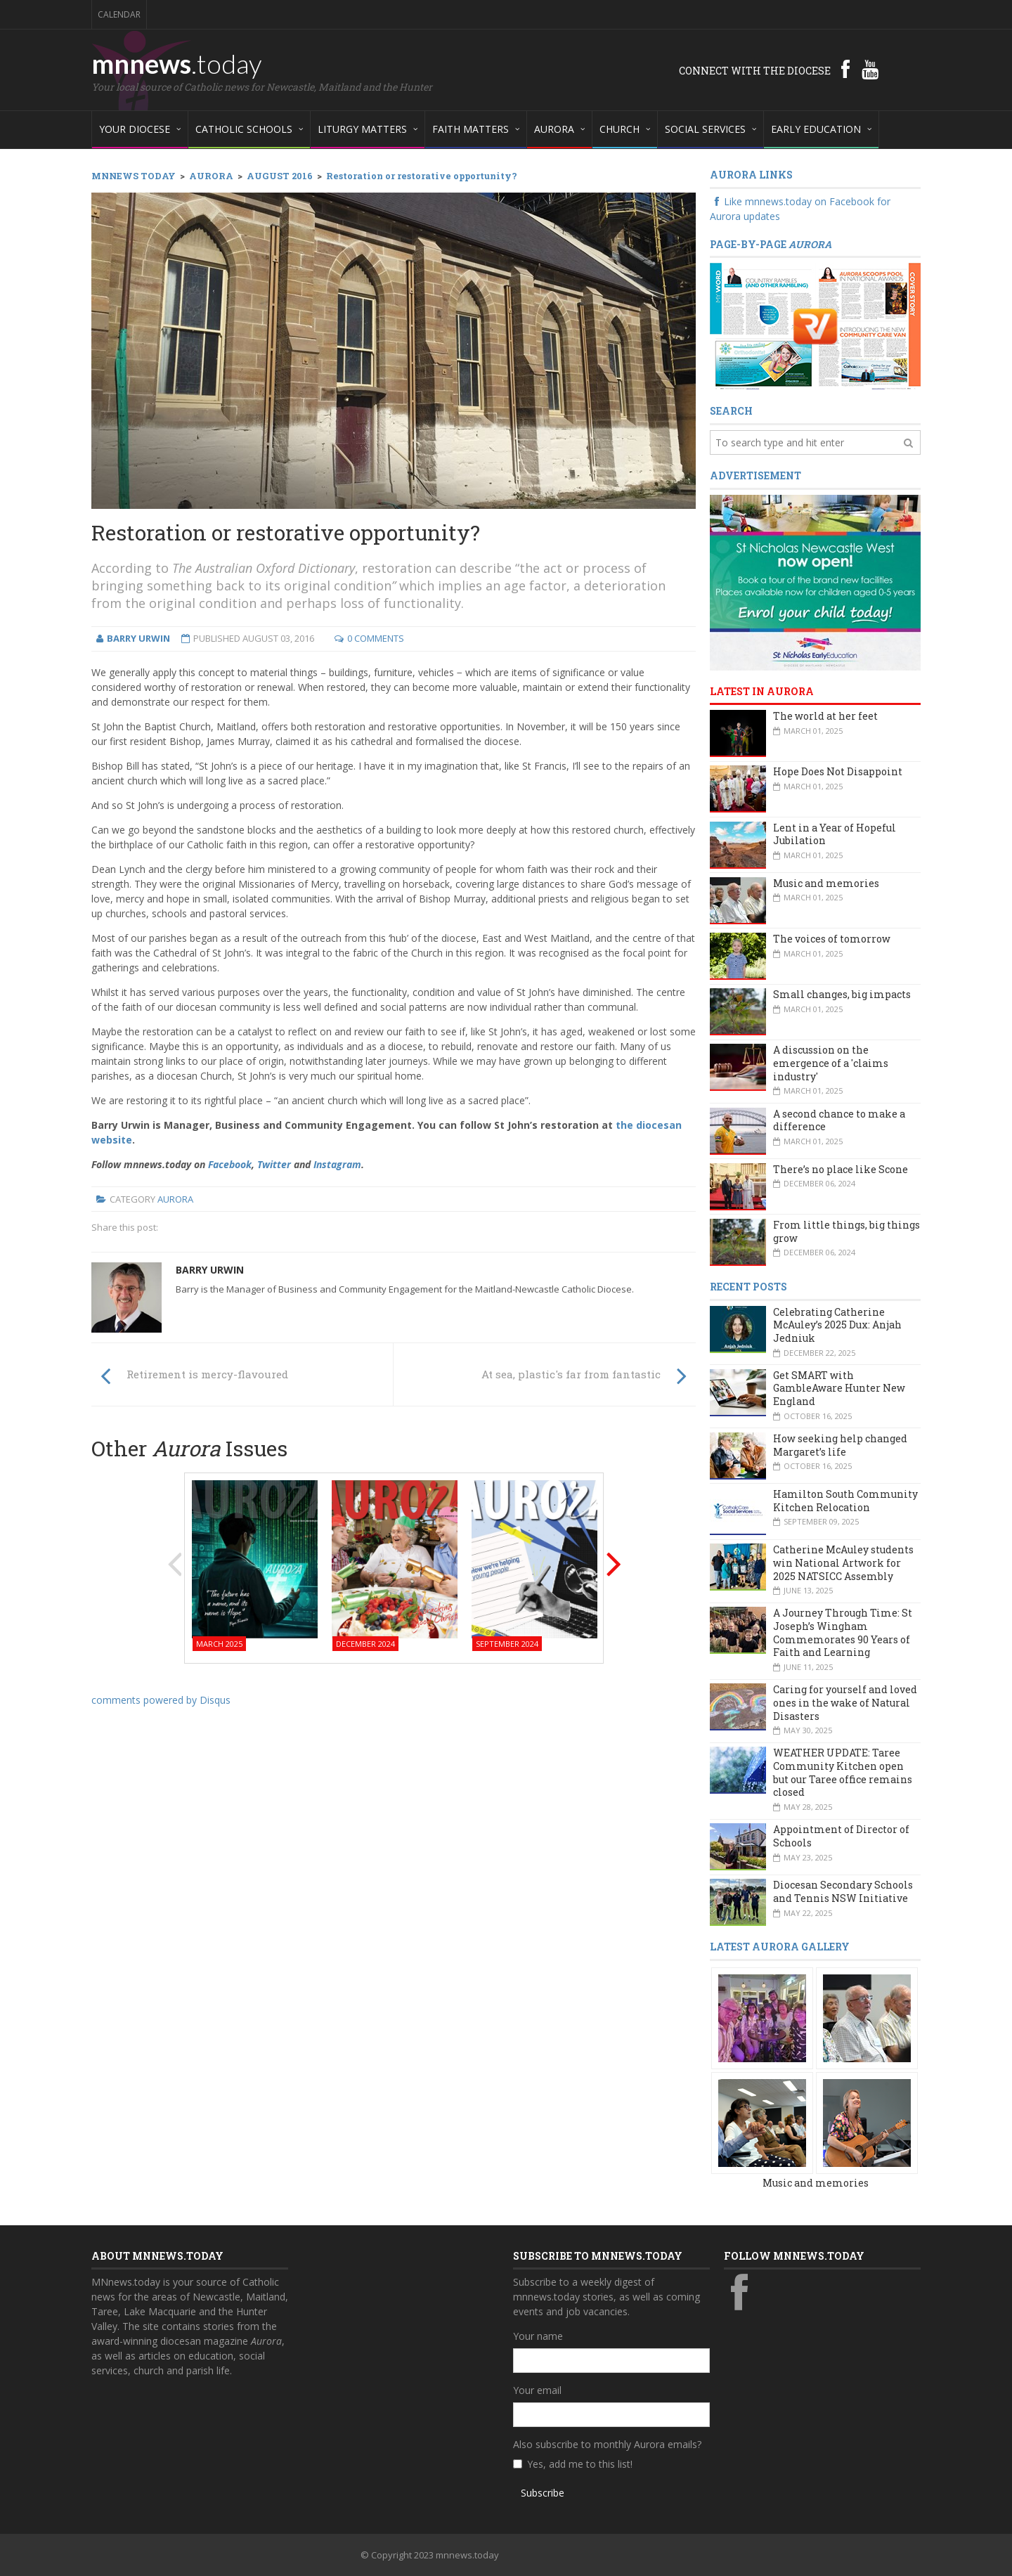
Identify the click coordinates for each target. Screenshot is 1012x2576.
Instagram (337, 1164)
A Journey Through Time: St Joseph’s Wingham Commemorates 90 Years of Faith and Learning (842, 1632)
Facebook (230, 1164)
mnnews (176, 63)
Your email (537, 2390)
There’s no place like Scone (840, 1169)
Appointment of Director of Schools (841, 1836)
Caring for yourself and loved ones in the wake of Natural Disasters (845, 1702)
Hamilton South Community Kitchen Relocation (845, 1500)
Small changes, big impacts (842, 994)
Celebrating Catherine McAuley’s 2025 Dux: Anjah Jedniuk (837, 1325)
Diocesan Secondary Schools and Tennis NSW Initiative (843, 1891)
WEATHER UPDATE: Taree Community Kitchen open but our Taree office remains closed (842, 1772)
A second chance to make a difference (839, 1120)
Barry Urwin (210, 1269)
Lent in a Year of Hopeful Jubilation (834, 834)
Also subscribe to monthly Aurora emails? (607, 2444)
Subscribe (542, 2492)
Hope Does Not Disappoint (837, 771)
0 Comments (375, 638)
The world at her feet (825, 716)
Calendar (119, 14)
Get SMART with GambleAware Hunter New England (839, 1388)
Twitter (274, 1164)
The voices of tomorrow (831, 938)
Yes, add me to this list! (579, 2464)
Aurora (175, 1199)
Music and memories (826, 883)
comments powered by (161, 1700)
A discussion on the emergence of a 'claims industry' (830, 1062)
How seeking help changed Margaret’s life (840, 1445)
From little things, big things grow (846, 1231)
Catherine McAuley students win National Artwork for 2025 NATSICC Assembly (843, 1562)
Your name (538, 2336)
